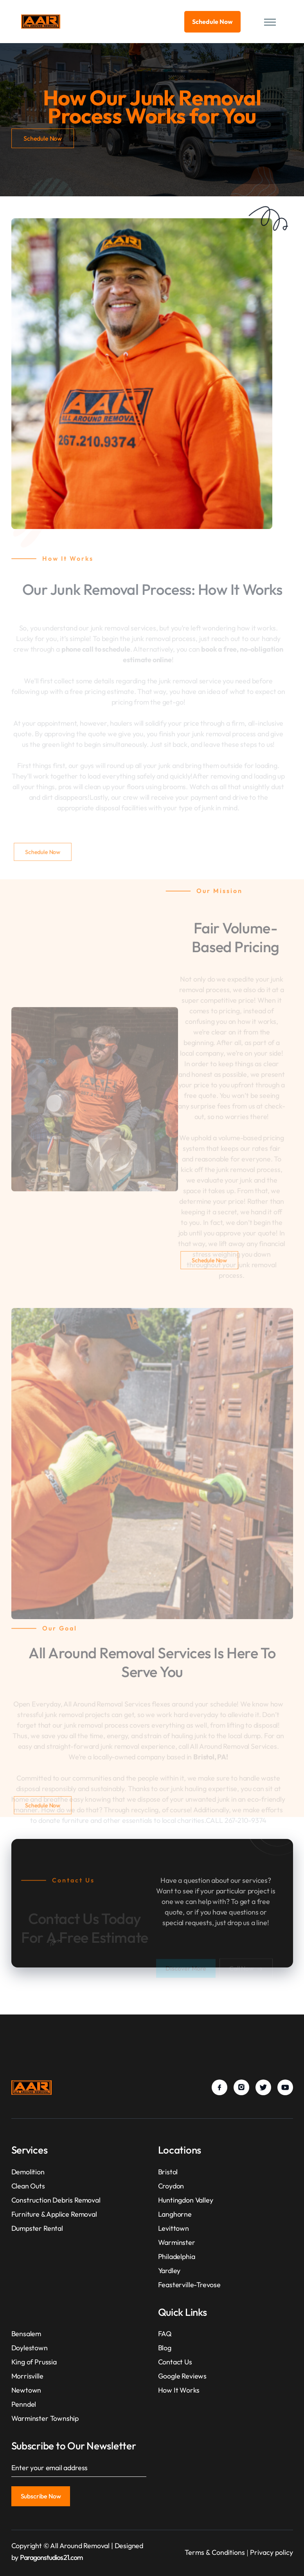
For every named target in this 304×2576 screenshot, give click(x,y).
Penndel (23, 2404)
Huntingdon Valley (185, 2200)
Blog (164, 2347)
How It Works (179, 2390)
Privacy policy (271, 2552)
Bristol (168, 2171)
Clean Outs (28, 2185)
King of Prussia (34, 2361)
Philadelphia (176, 2256)
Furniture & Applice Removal (54, 2214)
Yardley (169, 2270)
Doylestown (29, 2347)
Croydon (171, 2185)
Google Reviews (182, 2375)
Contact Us (175, 2361)
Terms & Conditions (215, 2552)
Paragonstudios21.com (51, 2557)
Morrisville (27, 2375)
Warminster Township (45, 2418)
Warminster (176, 2242)
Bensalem (26, 2333)
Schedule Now (212, 21)
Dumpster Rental (37, 2228)
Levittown (173, 2228)
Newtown (26, 2390)
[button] (267, 21)
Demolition (28, 2171)
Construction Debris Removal (56, 2200)
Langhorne (175, 2214)
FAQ (165, 2333)
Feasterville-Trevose (189, 2284)
